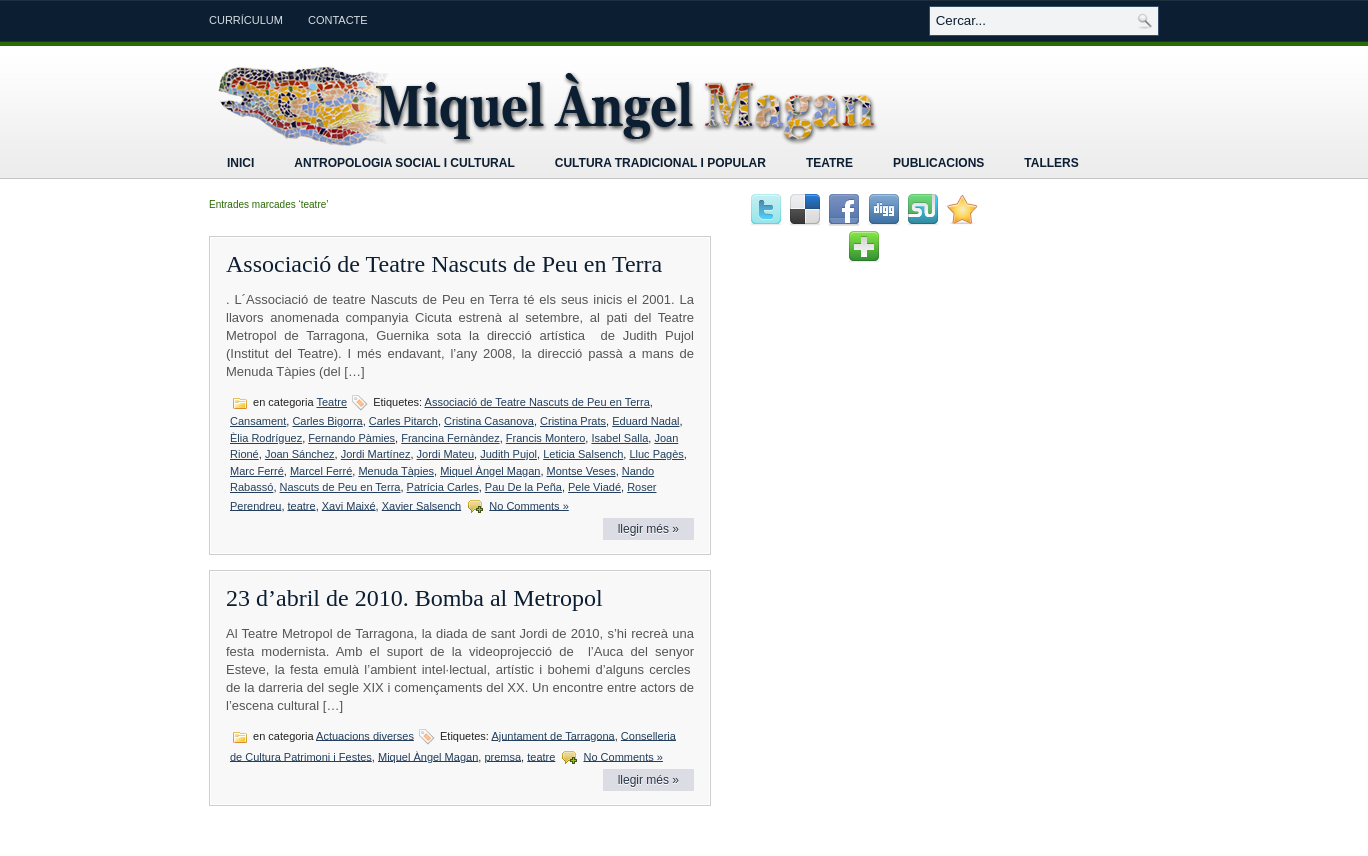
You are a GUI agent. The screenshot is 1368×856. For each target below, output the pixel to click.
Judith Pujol (508, 454)
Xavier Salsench (422, 505)
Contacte (338, 20)
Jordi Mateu (445, 454)
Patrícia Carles (443, 487)
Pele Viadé (594, 487)
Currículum (246, 20)
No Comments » (528, 505)
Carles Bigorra (327, 421)
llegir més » (648, 529)
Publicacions (938, 163)
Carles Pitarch (403, 421)
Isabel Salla (619, 438)
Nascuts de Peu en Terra (340, 487)
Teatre (829, 163)
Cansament (258, 421)
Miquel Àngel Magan (490, 471)
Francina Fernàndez (450, 438)
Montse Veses (581, 471)
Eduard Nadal (645, 421)
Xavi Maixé (349, 505)
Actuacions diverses (365, 735)
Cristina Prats (573, 421)
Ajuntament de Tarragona (552, 735)
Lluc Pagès (656, 454)
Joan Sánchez (300, 454)
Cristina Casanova (489, 421)
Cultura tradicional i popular (660, 163)
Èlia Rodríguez (266, 438)
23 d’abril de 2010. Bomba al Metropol (414, 598)
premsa (502, 756)
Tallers (1051, 163)
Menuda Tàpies (396, 471)
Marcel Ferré (321, 471)
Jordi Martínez (376, 454)
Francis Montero (545, 438)
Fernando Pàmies (351, 438)
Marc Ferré (257, 471)
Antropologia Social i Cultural (404, 163)
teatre (302, 505)
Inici (240, 163)
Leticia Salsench (583, 454)
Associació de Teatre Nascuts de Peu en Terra (444, 264)
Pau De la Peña (523, 487)
